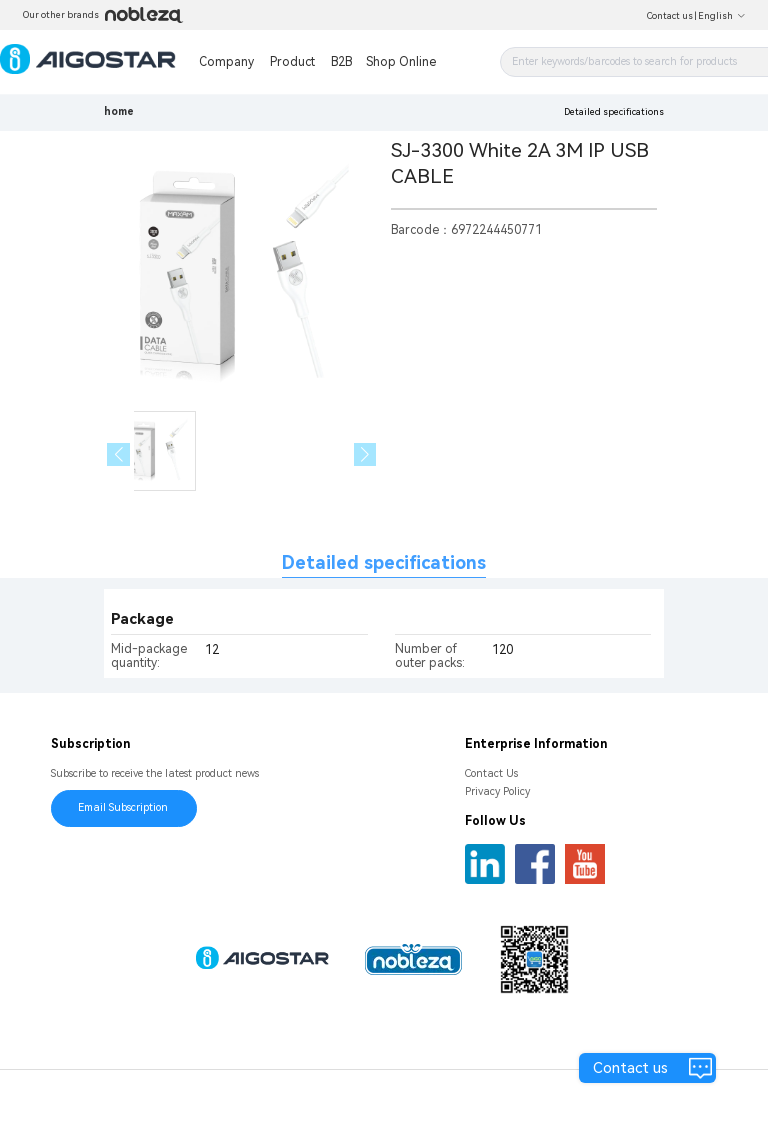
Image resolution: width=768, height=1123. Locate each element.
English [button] (722, 16)
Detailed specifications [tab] (384, 562)
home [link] (119, 111)
